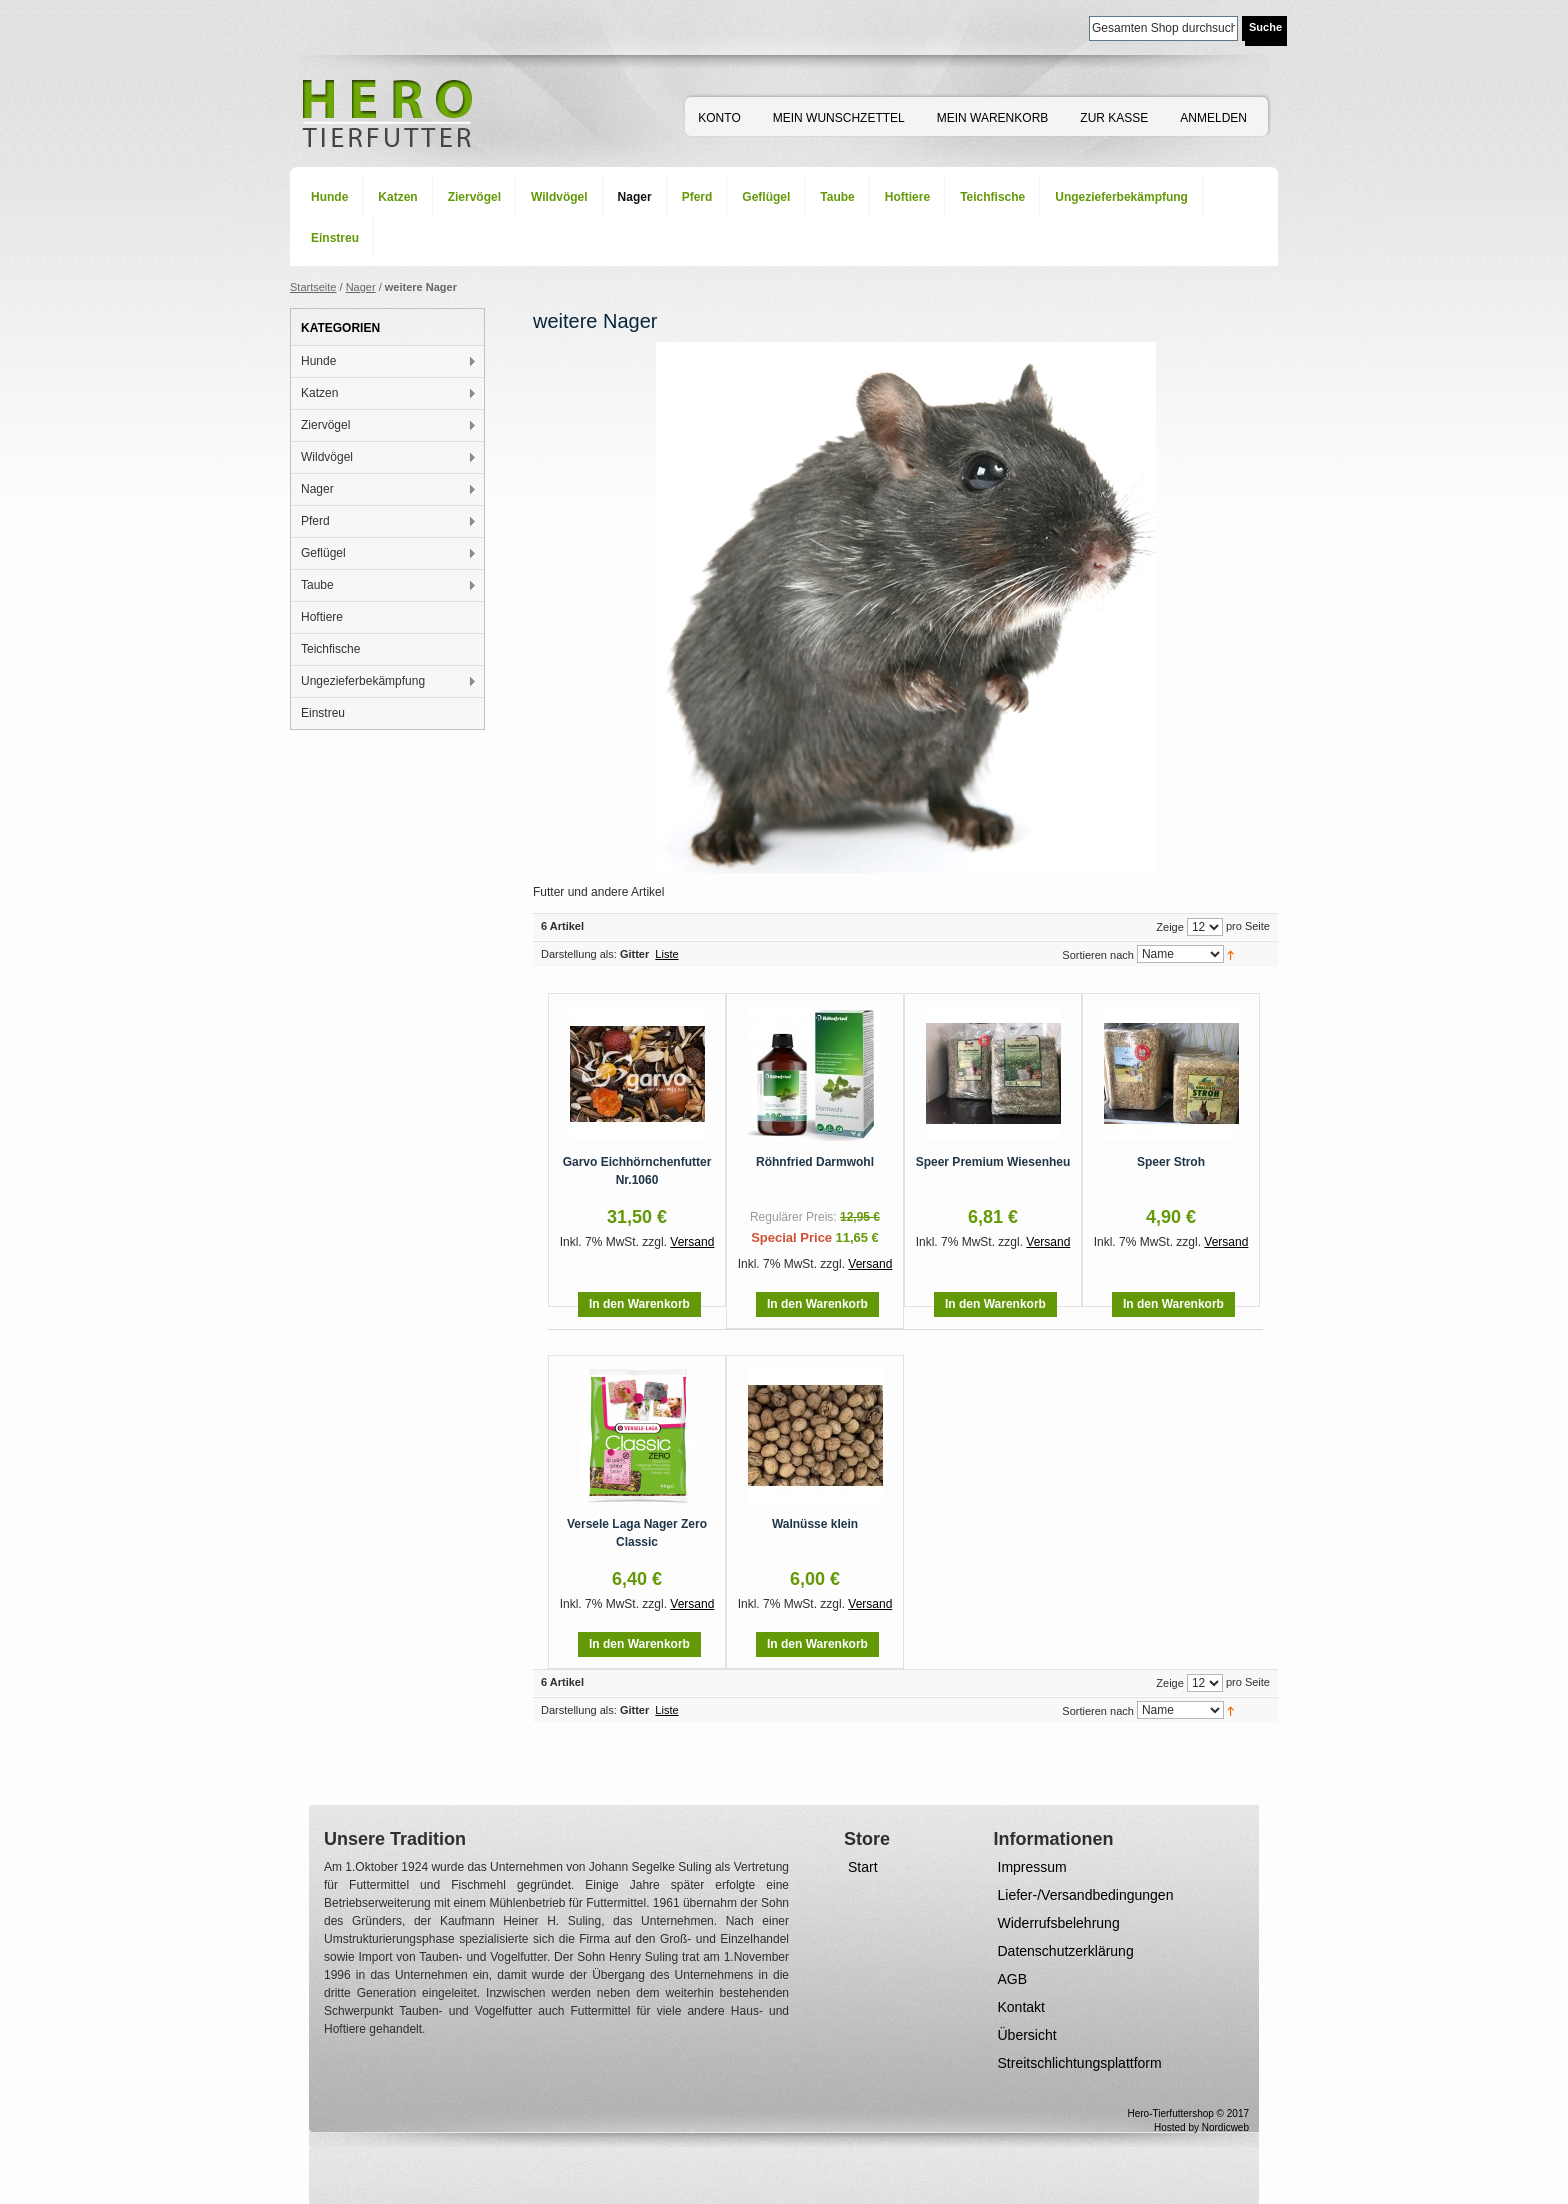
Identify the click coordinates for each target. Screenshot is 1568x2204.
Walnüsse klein (815, 1524)
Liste (666, 954)
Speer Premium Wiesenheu (993, 1162)
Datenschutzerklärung (1066, 1951)
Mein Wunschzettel (839, 118)
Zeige (1170, 927)
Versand (692, 1242)
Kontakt (1021, 2007)
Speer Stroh (1171, 1162)
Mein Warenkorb (993, 118)
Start (863, 1867)
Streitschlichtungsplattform (1080, 2063)
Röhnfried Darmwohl (815, 1162)
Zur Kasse (1114, 118)
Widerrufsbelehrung (1059, 1923)
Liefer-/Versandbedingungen (1086, 1895)
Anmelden (1213, 118)
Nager (361, 287)
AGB (1013, 1979)
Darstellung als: (579, 954)
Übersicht (1027, 2035)
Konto (719, 118)
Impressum (1032, 1867)
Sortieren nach (1098, 955)
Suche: (1077, 26)
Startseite (313, 287)
